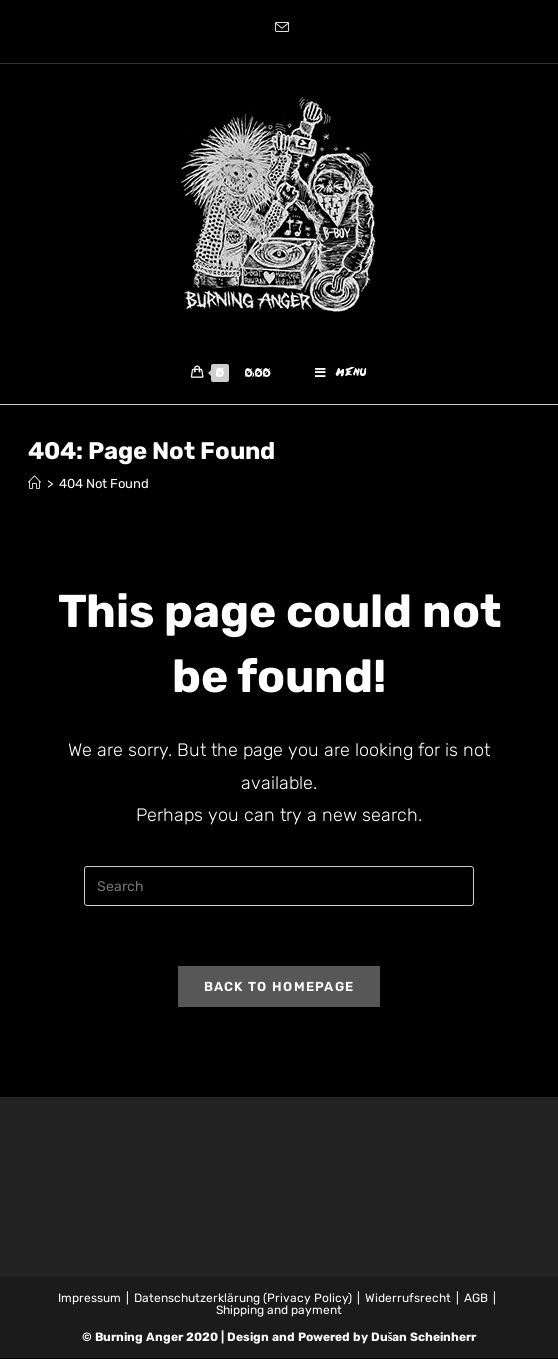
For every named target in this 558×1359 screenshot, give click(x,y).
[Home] (34, 484)
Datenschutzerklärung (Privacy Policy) (243, 1299)
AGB (476, 1299)
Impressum (89, 1299)
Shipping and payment (279, 1311)
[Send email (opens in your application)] (279, 29)
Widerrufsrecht (408, 1299)
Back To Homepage (279, 987)
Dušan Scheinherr (424, 1338)
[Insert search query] (279, 887)
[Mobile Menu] (341, 374)
